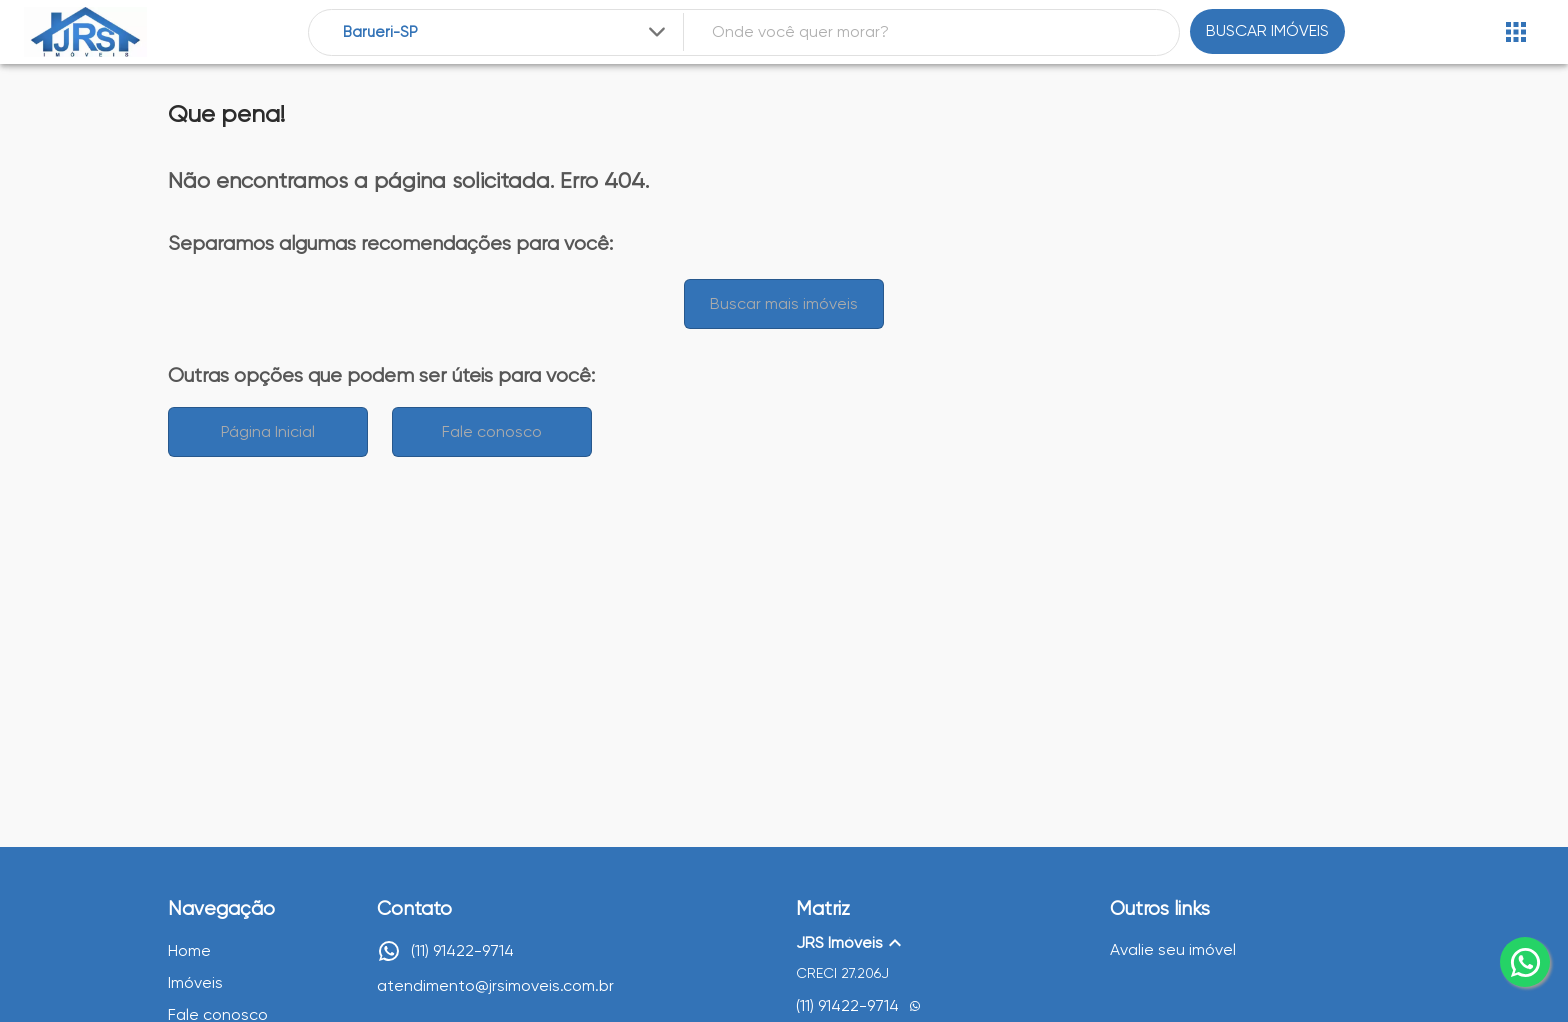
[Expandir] (657, 32)
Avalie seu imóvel (1173, 949)
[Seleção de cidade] (506, 32)
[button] (941, 943)
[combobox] (506, 32)
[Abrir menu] (1516, 32)
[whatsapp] (1525, 962)
